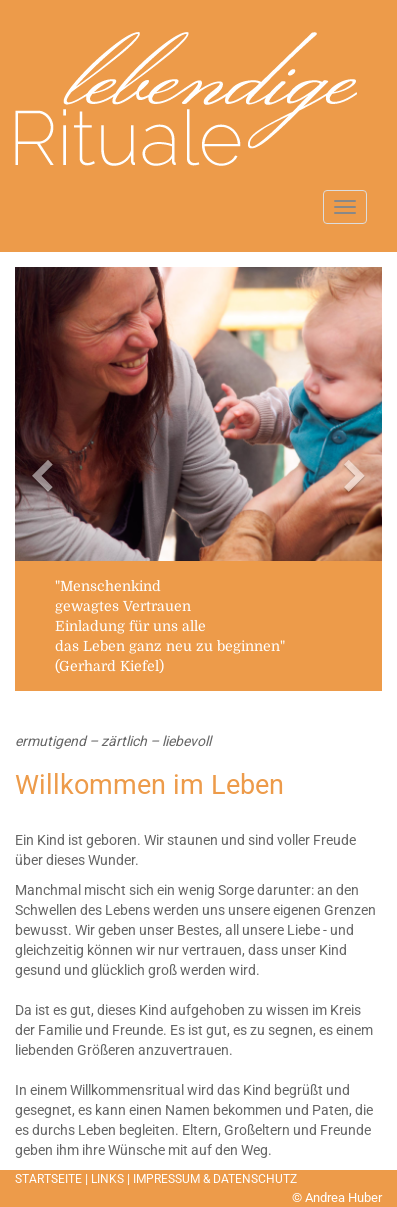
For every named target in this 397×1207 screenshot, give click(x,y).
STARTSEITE (48, 1179)
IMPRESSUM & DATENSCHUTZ (215, 1179)
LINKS (107, 1179)
